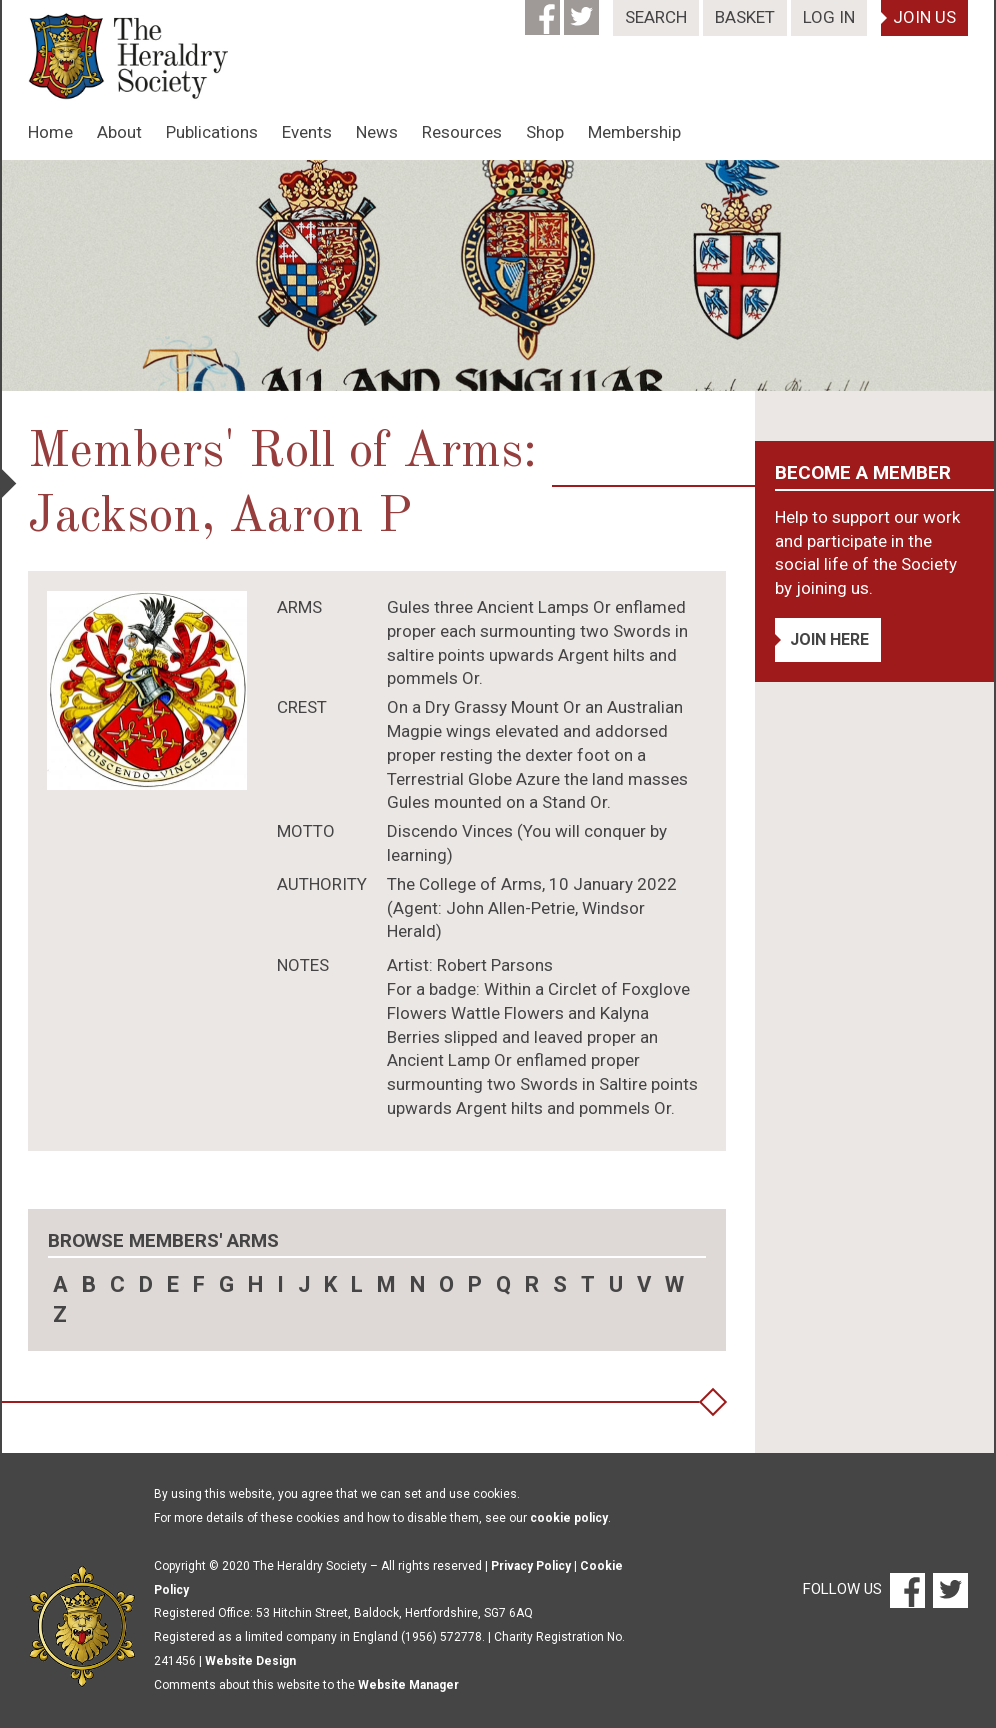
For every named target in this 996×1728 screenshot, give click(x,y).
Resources (462, 132)
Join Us (924, 17)
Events (307, 132)
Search (656, 17)
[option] (498, 275)
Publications (212, 132)
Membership (634, 132)
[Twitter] (583, 11)
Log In (829, 17)
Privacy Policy (531, 1566)
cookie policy (569, 1518)
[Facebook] (544, 11)
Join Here (829, 639)
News (377, 132)
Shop (545, 132)
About (119, 132)
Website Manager (408, 1685)
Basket (745, 17)
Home (50, 132)
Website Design (250, 1661)
